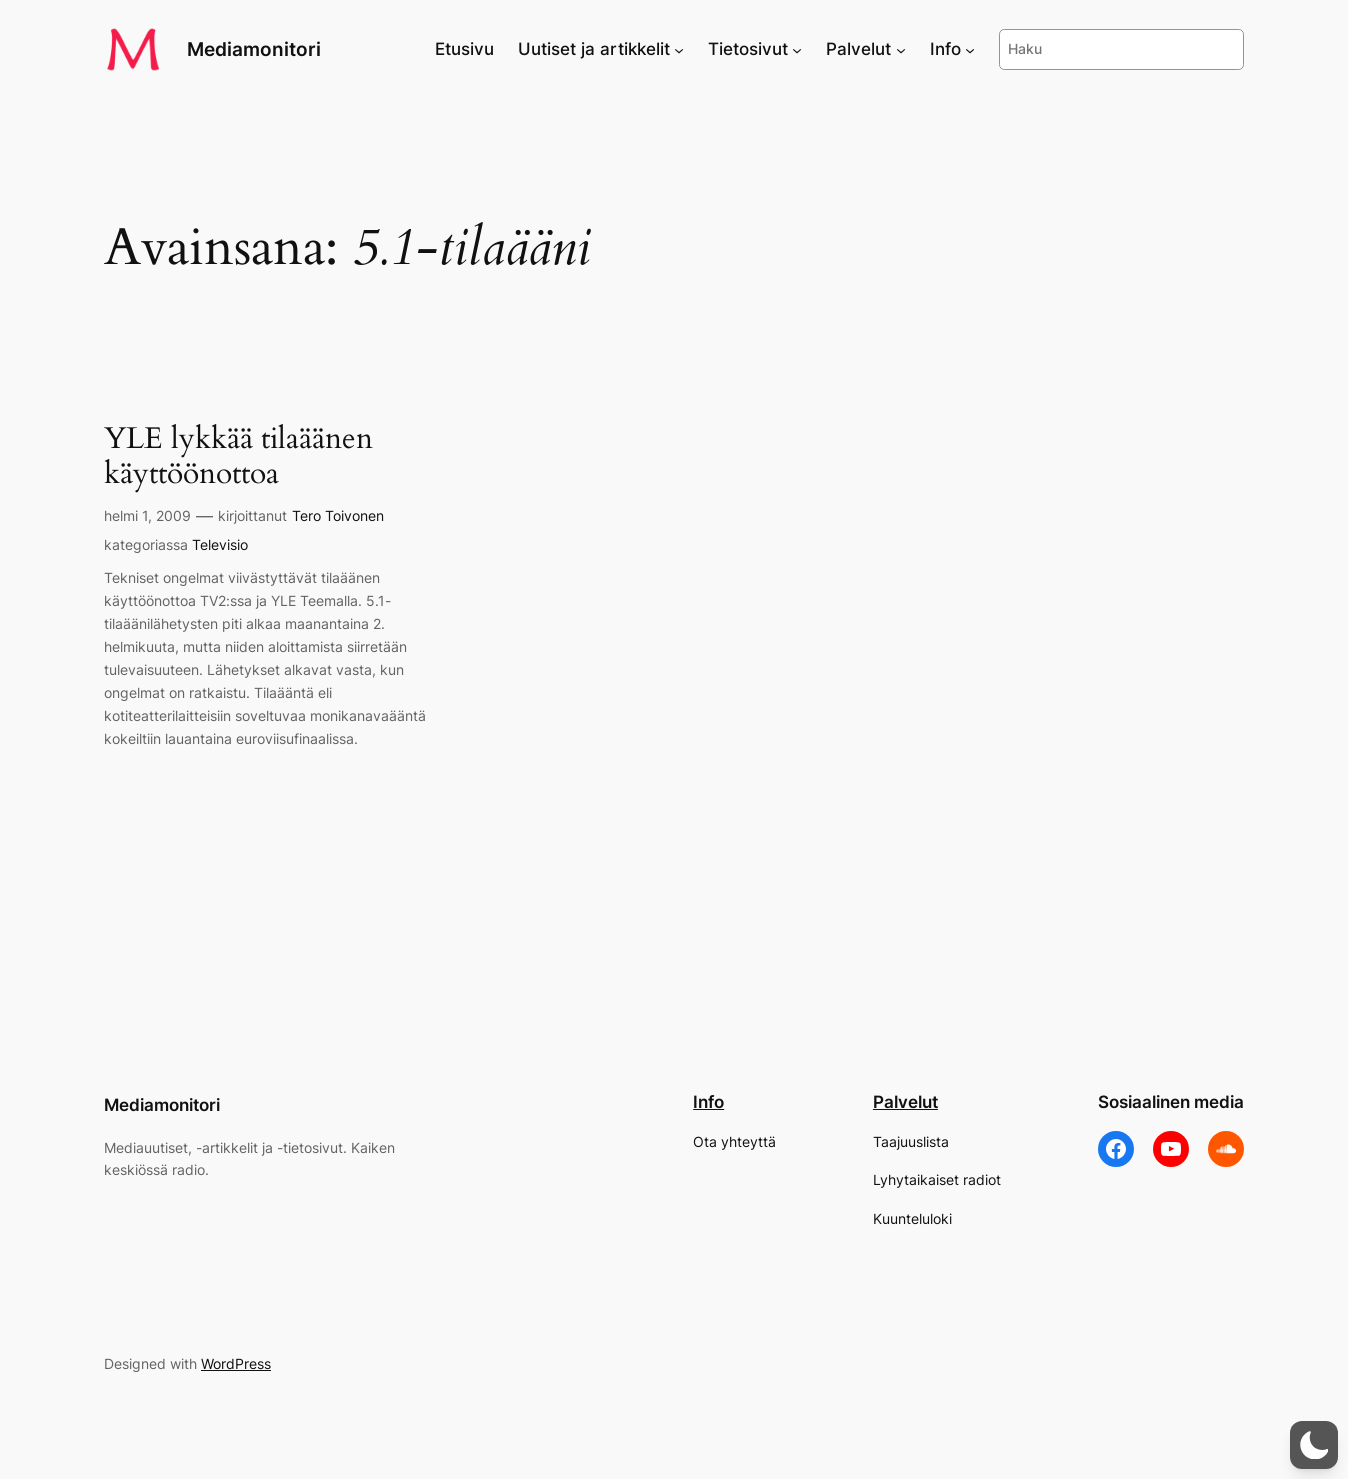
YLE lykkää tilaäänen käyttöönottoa (238, 457)
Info (708, 1102)
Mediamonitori (254, 49)
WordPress (236, 1363)
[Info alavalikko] (970, 49)
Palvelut (905, 1102)
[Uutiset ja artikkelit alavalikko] (679, 49)
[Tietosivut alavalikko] (797, 49)
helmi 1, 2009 (147, 515)
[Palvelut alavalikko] (901, 49)
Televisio (220, 544)
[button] (1314, 1445)
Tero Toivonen (338, 515)
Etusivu (464, 49)
